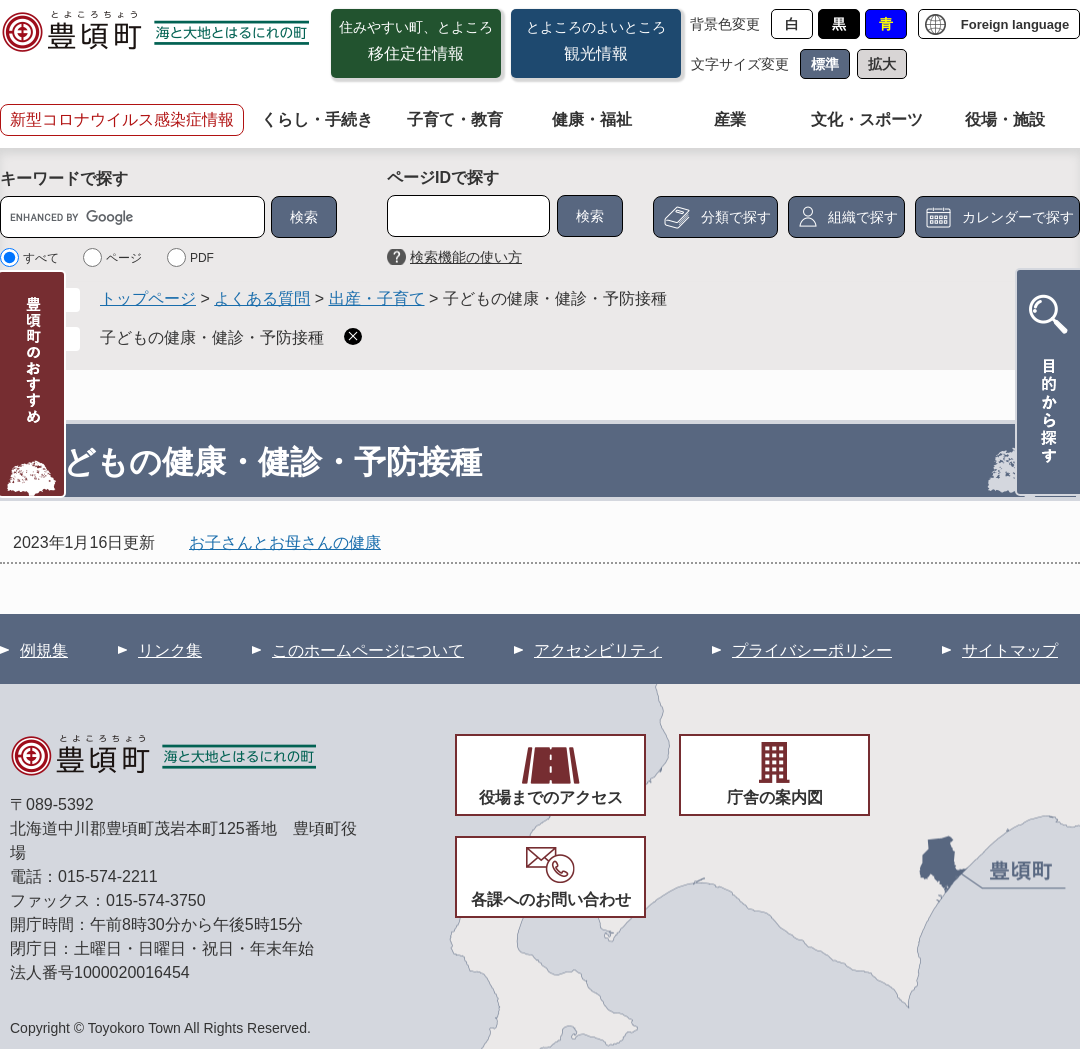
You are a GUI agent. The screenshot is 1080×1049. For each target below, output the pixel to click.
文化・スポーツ (867, 119)
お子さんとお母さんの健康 (285, 542)
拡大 (882, 64)
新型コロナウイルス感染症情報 (122, 119)
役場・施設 (1005, 119)
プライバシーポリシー (812, 650)
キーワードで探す (64, 178)
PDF (202, 258)
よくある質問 (262, 298)
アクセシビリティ (598, 650)
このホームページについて (368, 650)
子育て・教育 (455, 119)
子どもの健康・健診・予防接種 (212, 337)
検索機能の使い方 (466, 257)
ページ (124, 258)
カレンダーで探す (1018, 217)
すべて (41, 258)
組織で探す (863, 217)
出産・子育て (377, 298)
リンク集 (170, 650)
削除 (353, 336)
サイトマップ (1010, 650)
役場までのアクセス (551, 797)
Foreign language (1015, 24)
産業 (730, 119)
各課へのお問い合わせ (551, 899)
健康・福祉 (592, 119)
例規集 (44, 650)
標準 (825, 64)
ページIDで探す (443, 177)
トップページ (148, 298)
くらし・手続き (317, 119)
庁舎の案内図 (775, 797)
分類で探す (736, 217)
